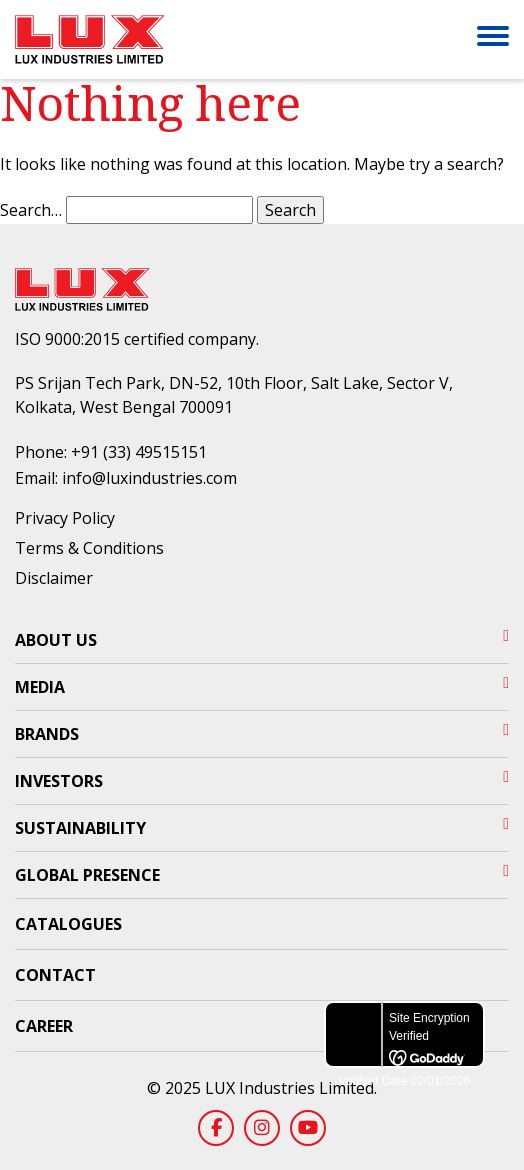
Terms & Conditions (89, 548)
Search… (31, 210)
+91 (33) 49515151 (139, 452)
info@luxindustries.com (149, 478)
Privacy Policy (65, 518)
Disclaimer (54, 578)
